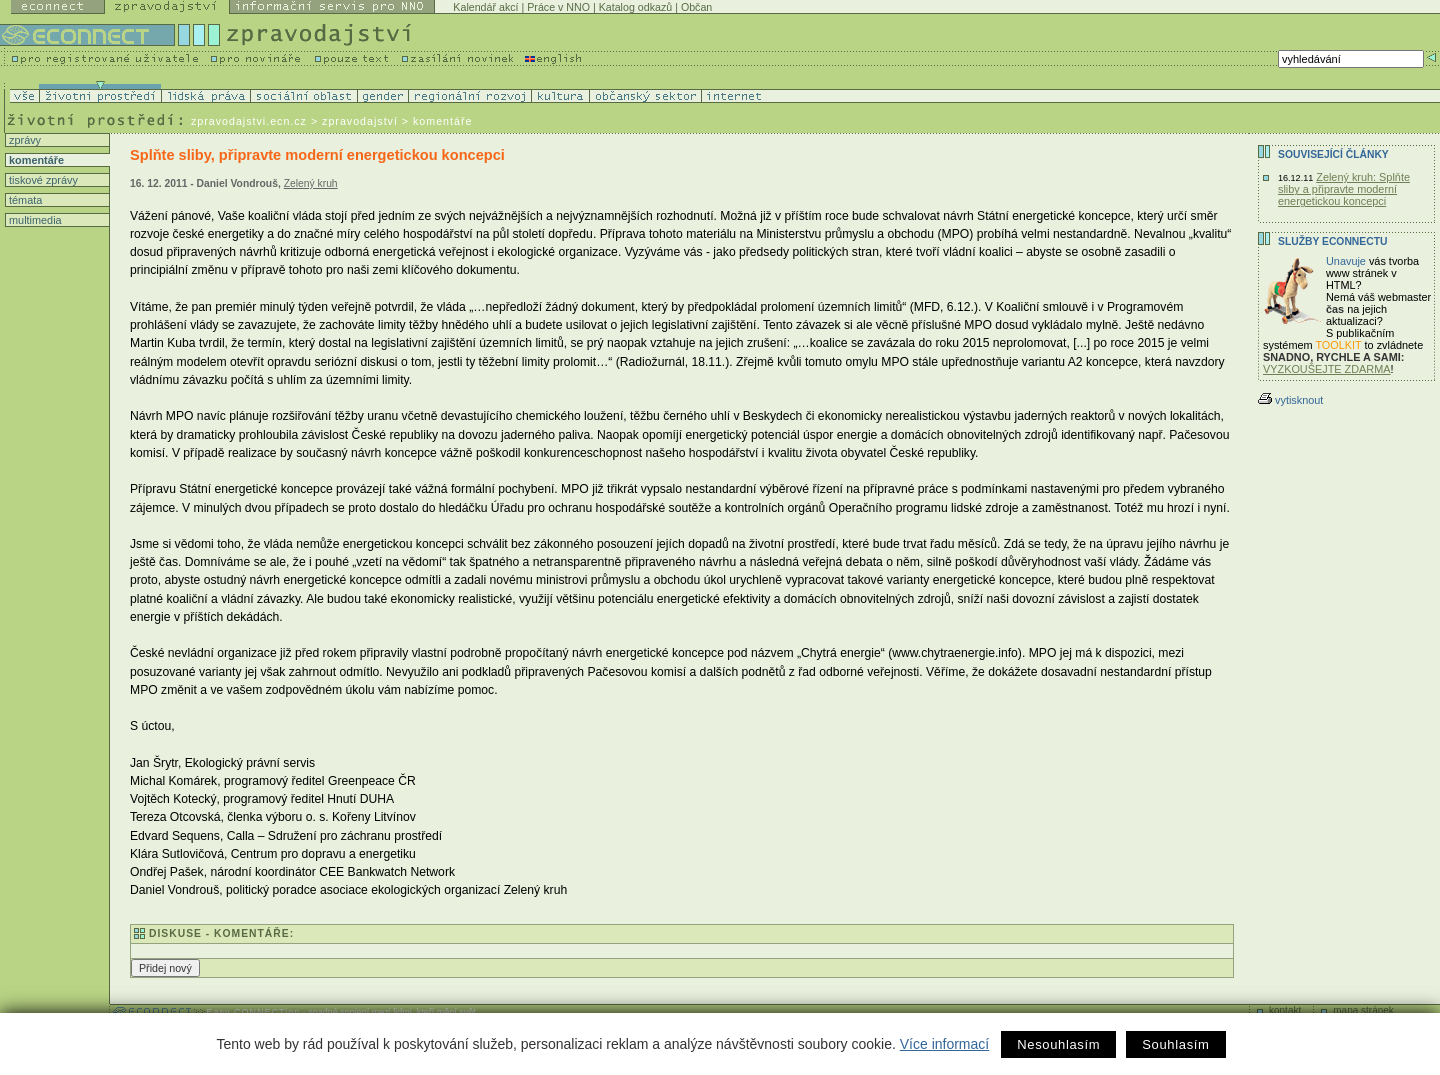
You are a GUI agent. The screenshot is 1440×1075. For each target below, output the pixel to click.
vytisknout (1290, 400)
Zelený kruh (311, 183)
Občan (696, 7)
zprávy (23, 140)
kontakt (1285, 1010)
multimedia (34, 220)
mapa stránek (1363, 1010)
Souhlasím (1175, 1044)
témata (24, 200)
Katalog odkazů (635, 7)
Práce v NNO (558, 7)
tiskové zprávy (42, 180)
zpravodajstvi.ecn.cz (249, 121)
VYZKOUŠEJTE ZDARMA (1327, 369)
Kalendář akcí (485, 7)
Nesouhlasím (1058, 1044)
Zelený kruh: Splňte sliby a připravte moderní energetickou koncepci (1344, 189)
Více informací (944, 1044)
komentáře (35, 160)
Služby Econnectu (1332, 241)
